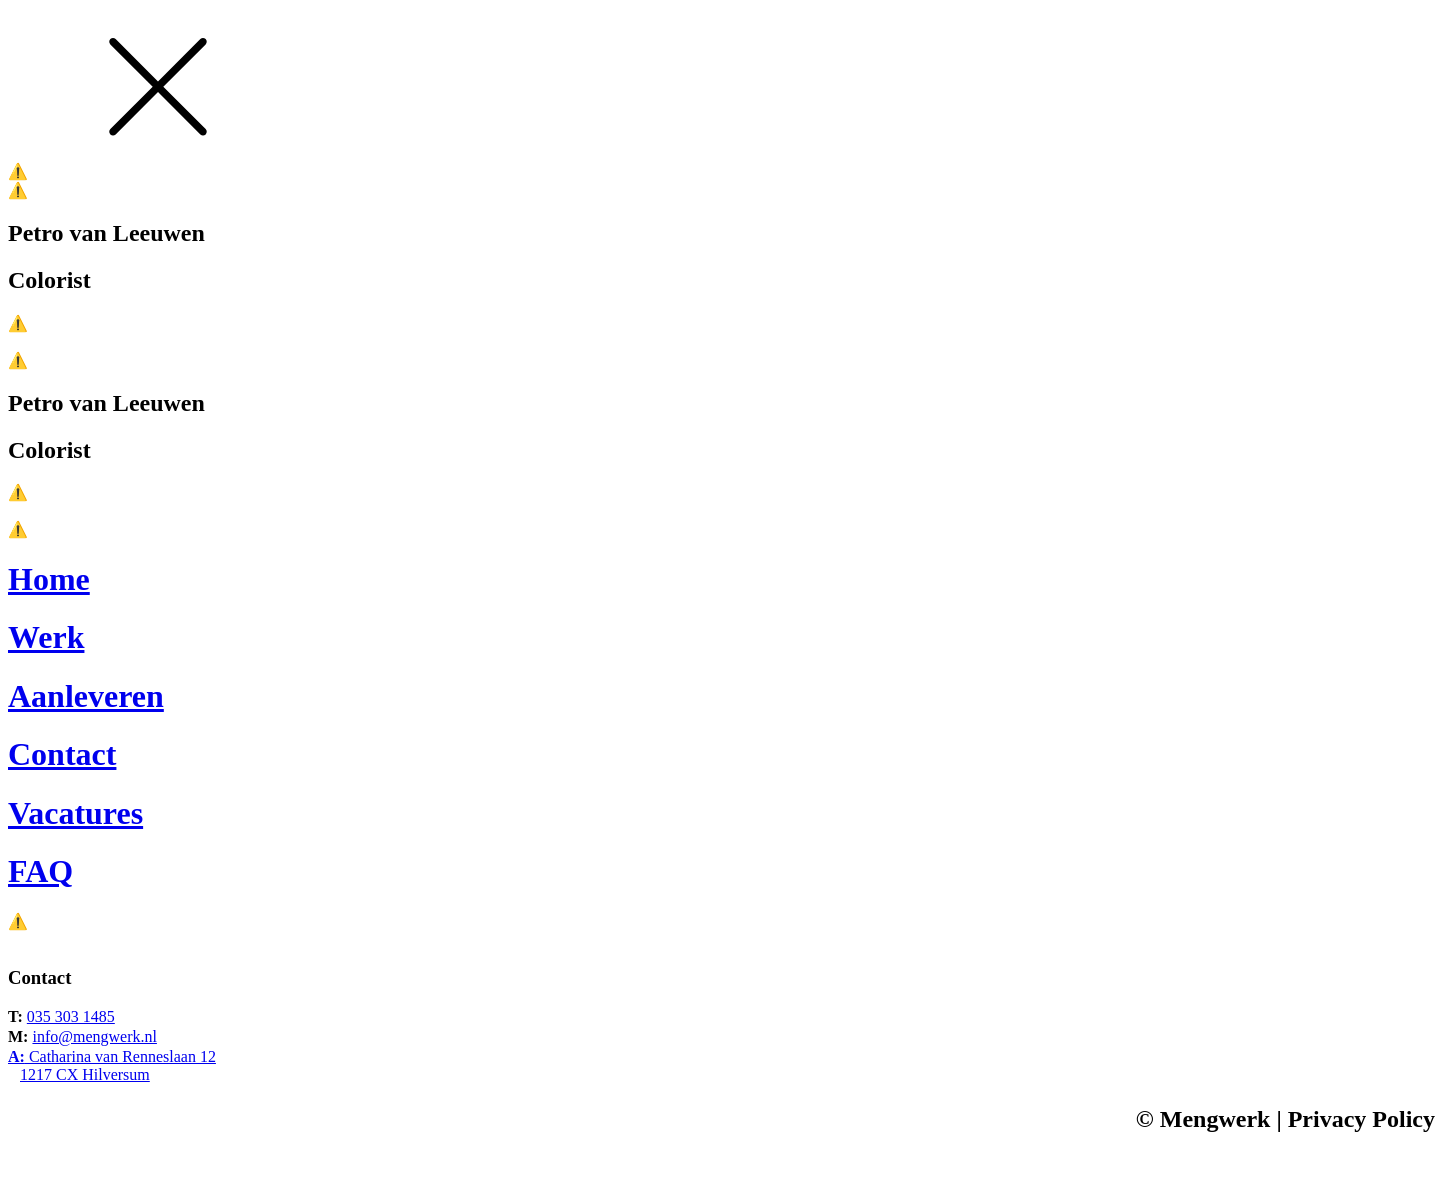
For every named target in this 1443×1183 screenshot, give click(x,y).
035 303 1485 (71, 1016)
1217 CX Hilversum (85, 1074)
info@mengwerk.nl (94, 1036)
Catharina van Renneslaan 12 (112, 1056)
